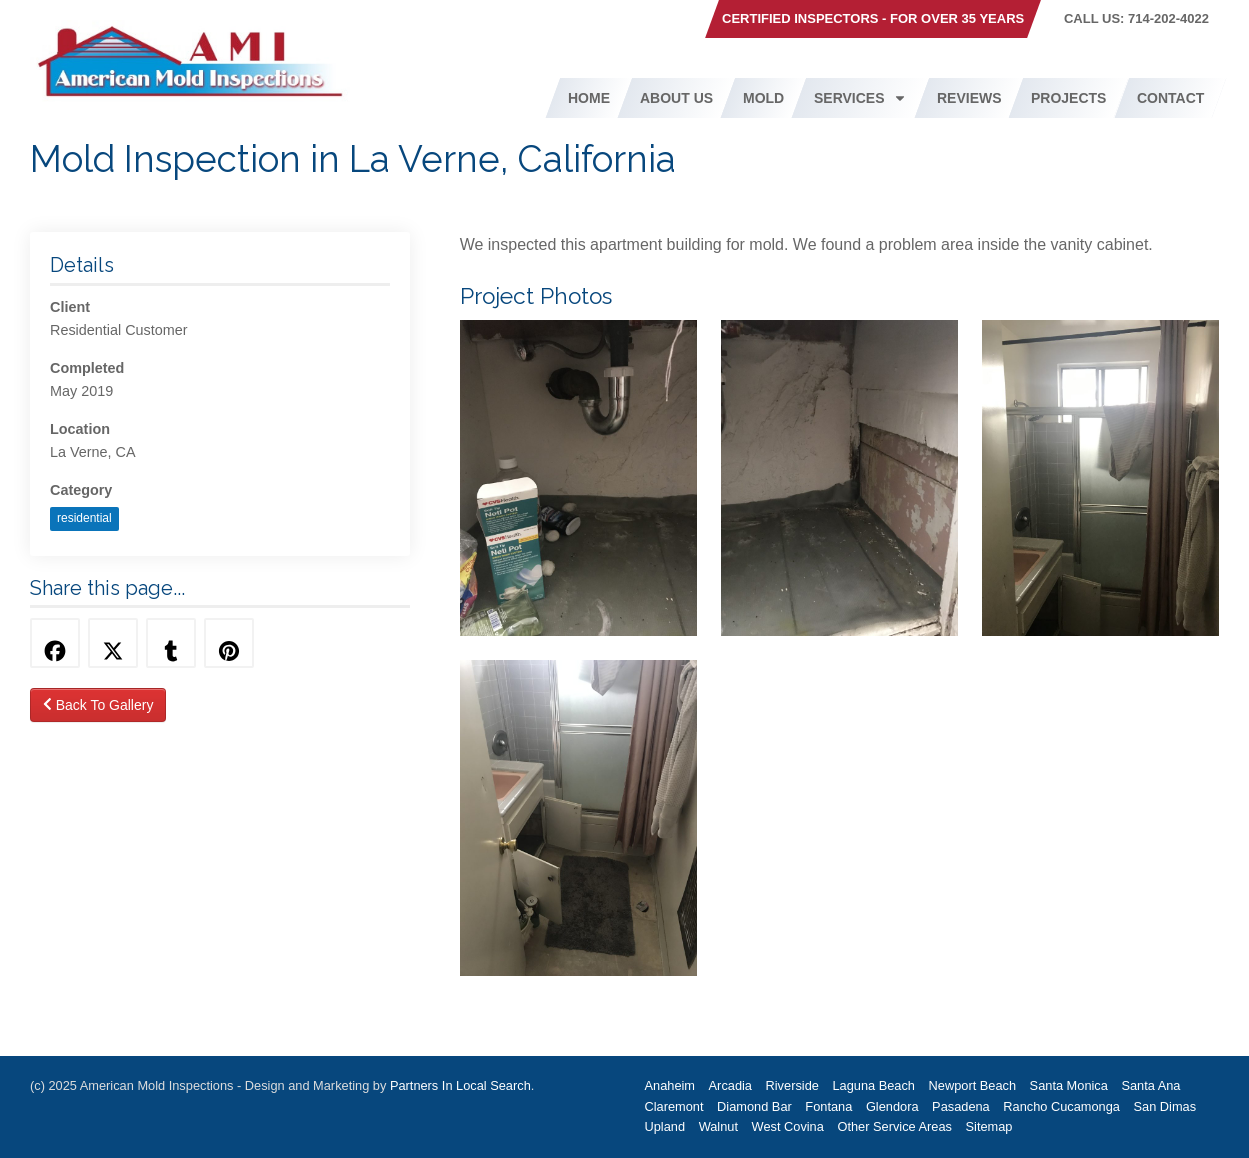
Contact (1170, 98)
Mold (763, 98)
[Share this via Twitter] (113, 643)
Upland (665, 1126)
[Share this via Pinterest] (229, 643)
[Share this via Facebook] (55, 643)
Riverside (792, 1085)
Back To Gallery (98, 705)
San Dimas (1165, 1106)
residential (84, 518)
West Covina (788, 1126)
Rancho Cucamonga (1061, 1106)
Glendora (892, 1106)
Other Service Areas (894, 1126)
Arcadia (730, 1085)
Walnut (718, 1126)
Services (860, 98)
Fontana (828, 1106)
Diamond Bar (754, 1106)
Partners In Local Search (460, 1085)
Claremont (674, 1106)
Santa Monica (1069, 1085)
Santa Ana (1150, 1085)
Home (589, 98)
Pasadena (961, 1106)
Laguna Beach (873, 1085)
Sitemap (989, 1126)
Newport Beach (973, 1085)
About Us (676, 98)
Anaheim (670, 1085)
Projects (1068, 98)
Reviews (969, 98)
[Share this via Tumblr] (171, 643)
